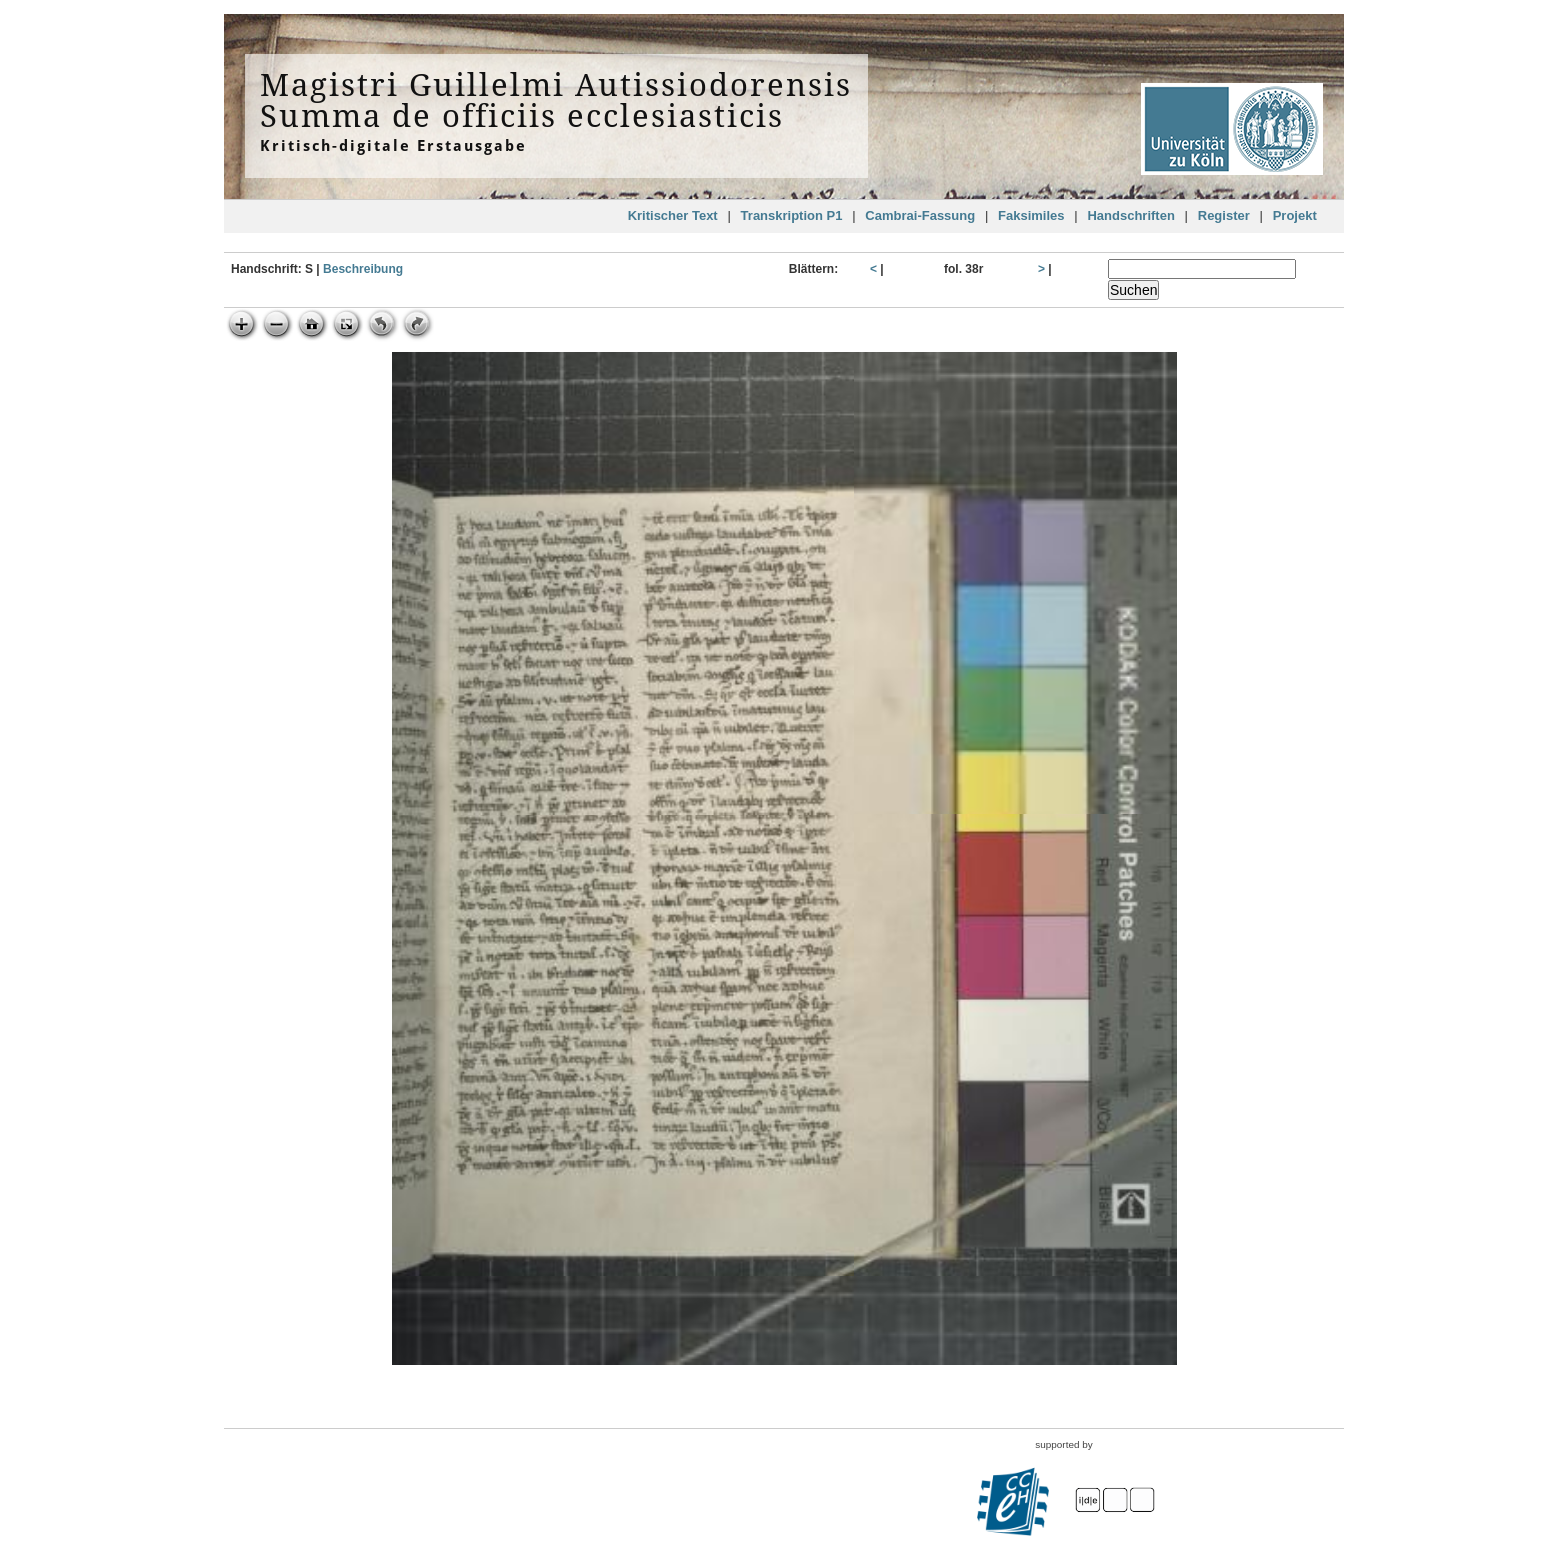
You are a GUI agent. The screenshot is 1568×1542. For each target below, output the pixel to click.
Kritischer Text (673, 215)
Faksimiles (1031, 215)
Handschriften (1130, 215)
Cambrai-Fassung (920, 215)
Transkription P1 (792, 215)
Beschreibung (363, 269)
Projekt (1295, 215)
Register (1224, 215)
